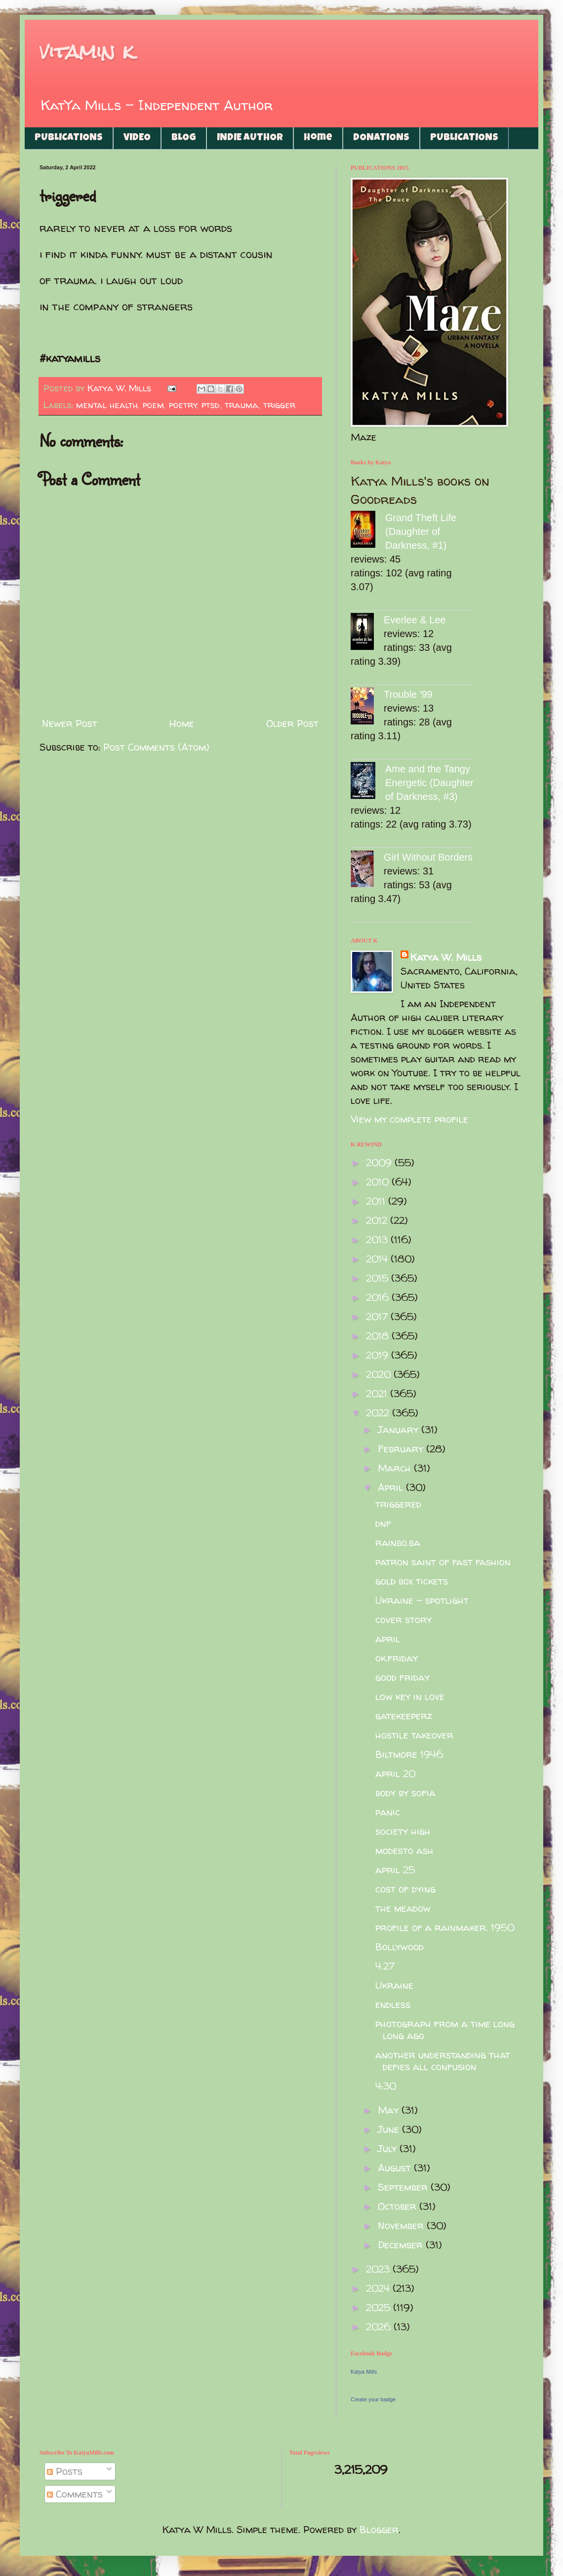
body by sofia (405, 1792)
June (390, 2129)
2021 (378, 1393)
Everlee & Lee (415, 619)
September (404, 2187)
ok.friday (396, 1658)
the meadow (403, 1908)
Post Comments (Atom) (156, 747)
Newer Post (69, 723)
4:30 (385, 2085)
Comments (75, 2493)
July (389, 2148)
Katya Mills (364, 2372)
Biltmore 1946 (409, 1754)
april (387, 1638)
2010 (379, 1181)
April (392, 1487)
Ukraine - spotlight (422, 1600)
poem (153, 405)
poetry (183, 405)
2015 (378, 1278)
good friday (402, 1677)
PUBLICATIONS (69, 138)
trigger (279, 405)
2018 (379, 1335)
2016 (379, 1297)
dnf (383, 1523)
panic (387, 1811)
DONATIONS (381, 138)
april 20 (395, 1773)
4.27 (385, 1965)
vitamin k (87, 52)
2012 (378, 1220)
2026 (380, 2326)
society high (403, 1831)
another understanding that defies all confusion (442, 2060)
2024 (379, 2288)
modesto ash (404, 1850)
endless (392, 2004)
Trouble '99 (408, 694)
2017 (378, 1316)
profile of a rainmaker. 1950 (444, 1927)
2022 (379, 1412)
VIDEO (137, 138)
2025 (379, 2307)
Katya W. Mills (446, 957)
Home (318, 138)
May (390, 2110)
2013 (378, 1239)
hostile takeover (414, 1735)
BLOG (183, 138)
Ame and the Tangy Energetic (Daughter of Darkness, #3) (429, 782)
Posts (64, 2471)
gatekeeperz (403, 1715)
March (396, 1468)
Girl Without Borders (428, 857)
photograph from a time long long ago (445, 2029)
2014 (378, 1258)
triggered (398, 1504)
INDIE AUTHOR (250, 138)
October (398, 2206)
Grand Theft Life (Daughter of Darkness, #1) (420, 531)
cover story (403, 1619)
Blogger (379, 2529)
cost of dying (405, 1888)
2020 (380, 1374)
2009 (380, 1162)
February (402, 1448)
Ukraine (394, 1985)
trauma (241, 405)
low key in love (409, 1696)
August (396, 2167)
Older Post (292, 723)
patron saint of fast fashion (443, 1561)
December (402, 2244)
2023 (379, 2268)
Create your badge (373, 2399)
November (402, 2225)
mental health (107, 405)
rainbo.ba (397, 1542)
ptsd (210, 405)
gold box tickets (411, 1581)
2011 (377, 1201)
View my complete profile (409, 1119)
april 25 (395, 1869)
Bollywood (399, 1946)
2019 (378, 1355)
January (399, 1429)
